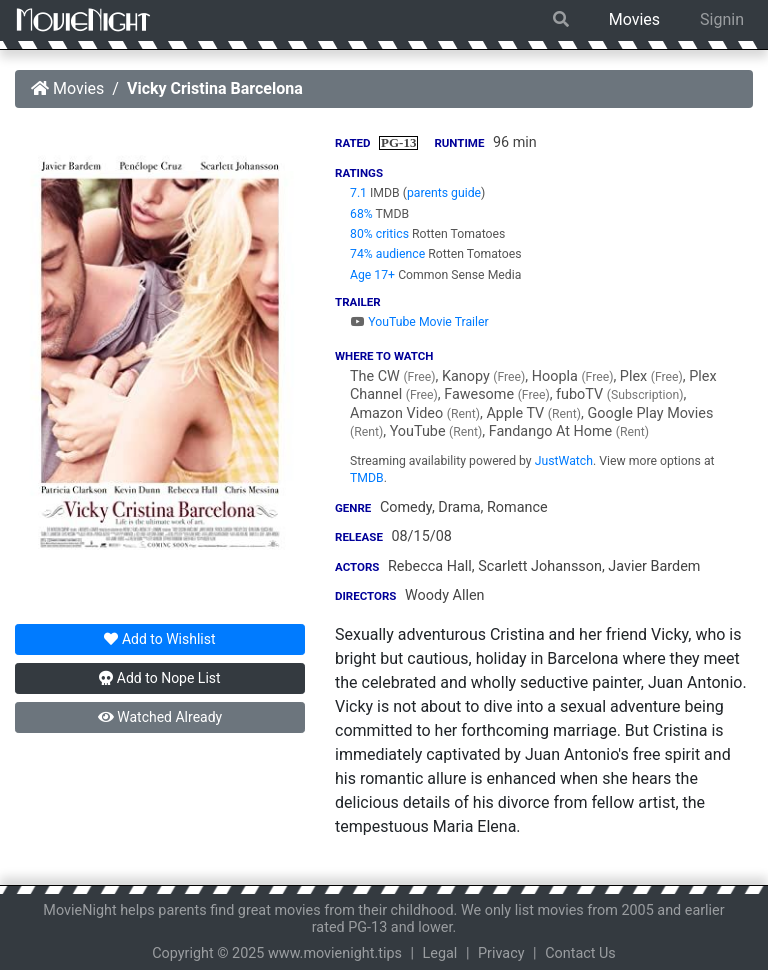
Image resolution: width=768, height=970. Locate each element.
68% (361, 214)
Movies (634, 19)
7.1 (358, 193)
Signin (722, 19)
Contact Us (580, 953)
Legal (440, 953)
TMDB (367, 478)
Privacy (501, 953)
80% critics (379, 234)
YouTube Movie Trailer (419, 322)
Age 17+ (372, 275)
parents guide (444, 193)
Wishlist (159, 639)
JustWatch (564, 461)
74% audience (387, 254)
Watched (160, 717)
